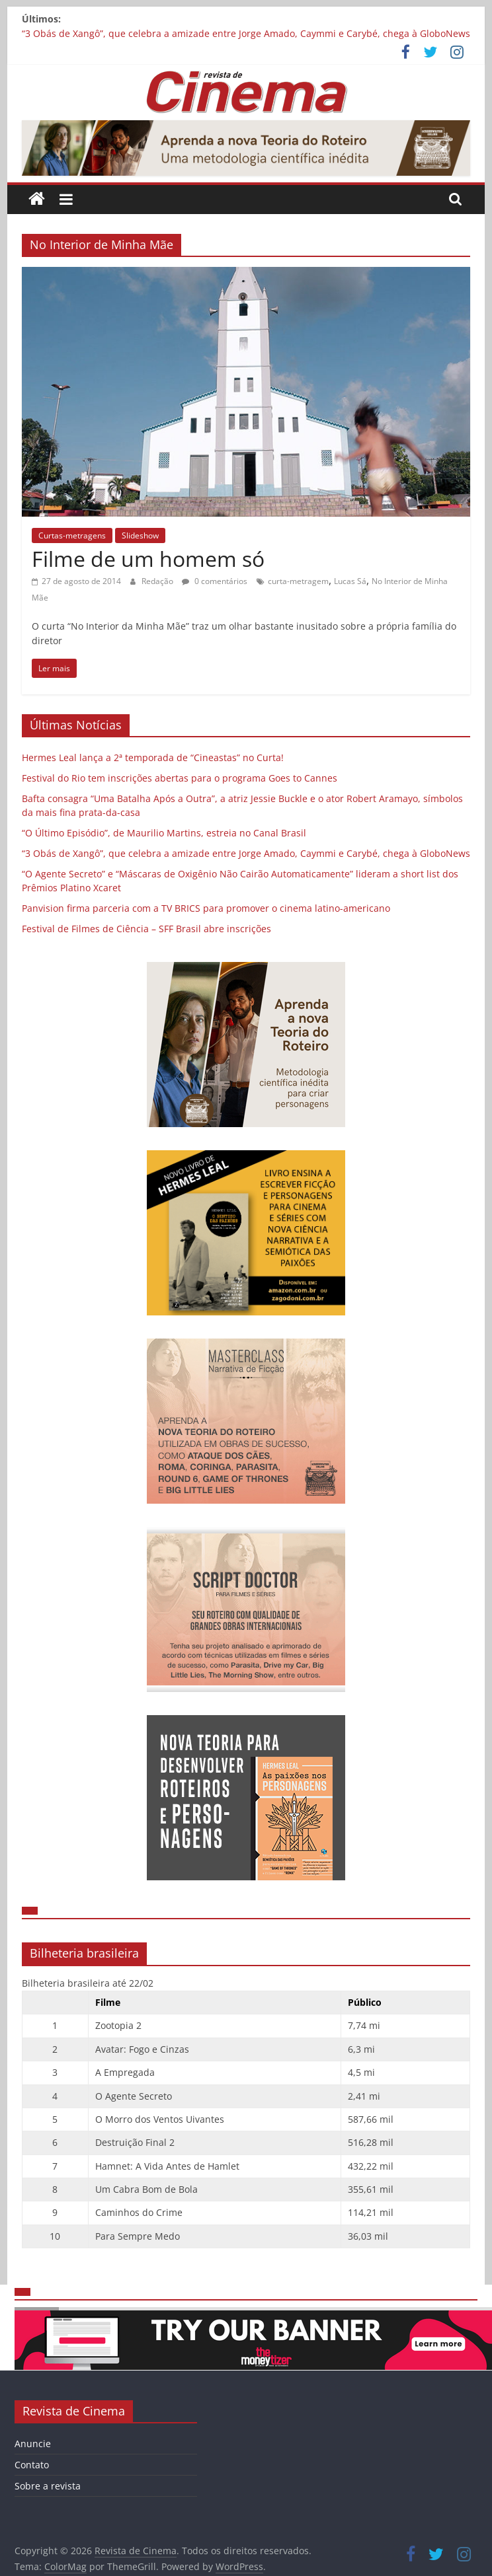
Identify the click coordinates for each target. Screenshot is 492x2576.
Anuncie (33, 2443)
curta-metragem (298, 581)
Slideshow (140, 535)
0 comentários (214, 581)
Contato (32, 2464)
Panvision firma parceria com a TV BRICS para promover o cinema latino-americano (206, 908)
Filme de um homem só (148, 558)
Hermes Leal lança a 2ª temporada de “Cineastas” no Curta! (153, 757)
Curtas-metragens (72, 535)
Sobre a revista (48, 2486)
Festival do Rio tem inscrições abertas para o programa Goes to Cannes (179, 778)
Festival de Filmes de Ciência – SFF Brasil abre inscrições (146, 928)
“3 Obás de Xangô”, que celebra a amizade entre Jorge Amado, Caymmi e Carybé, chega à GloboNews (246, 33)
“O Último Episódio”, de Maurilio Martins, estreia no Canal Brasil (164, 833)
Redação (158, 581)
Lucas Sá (350, 581)
